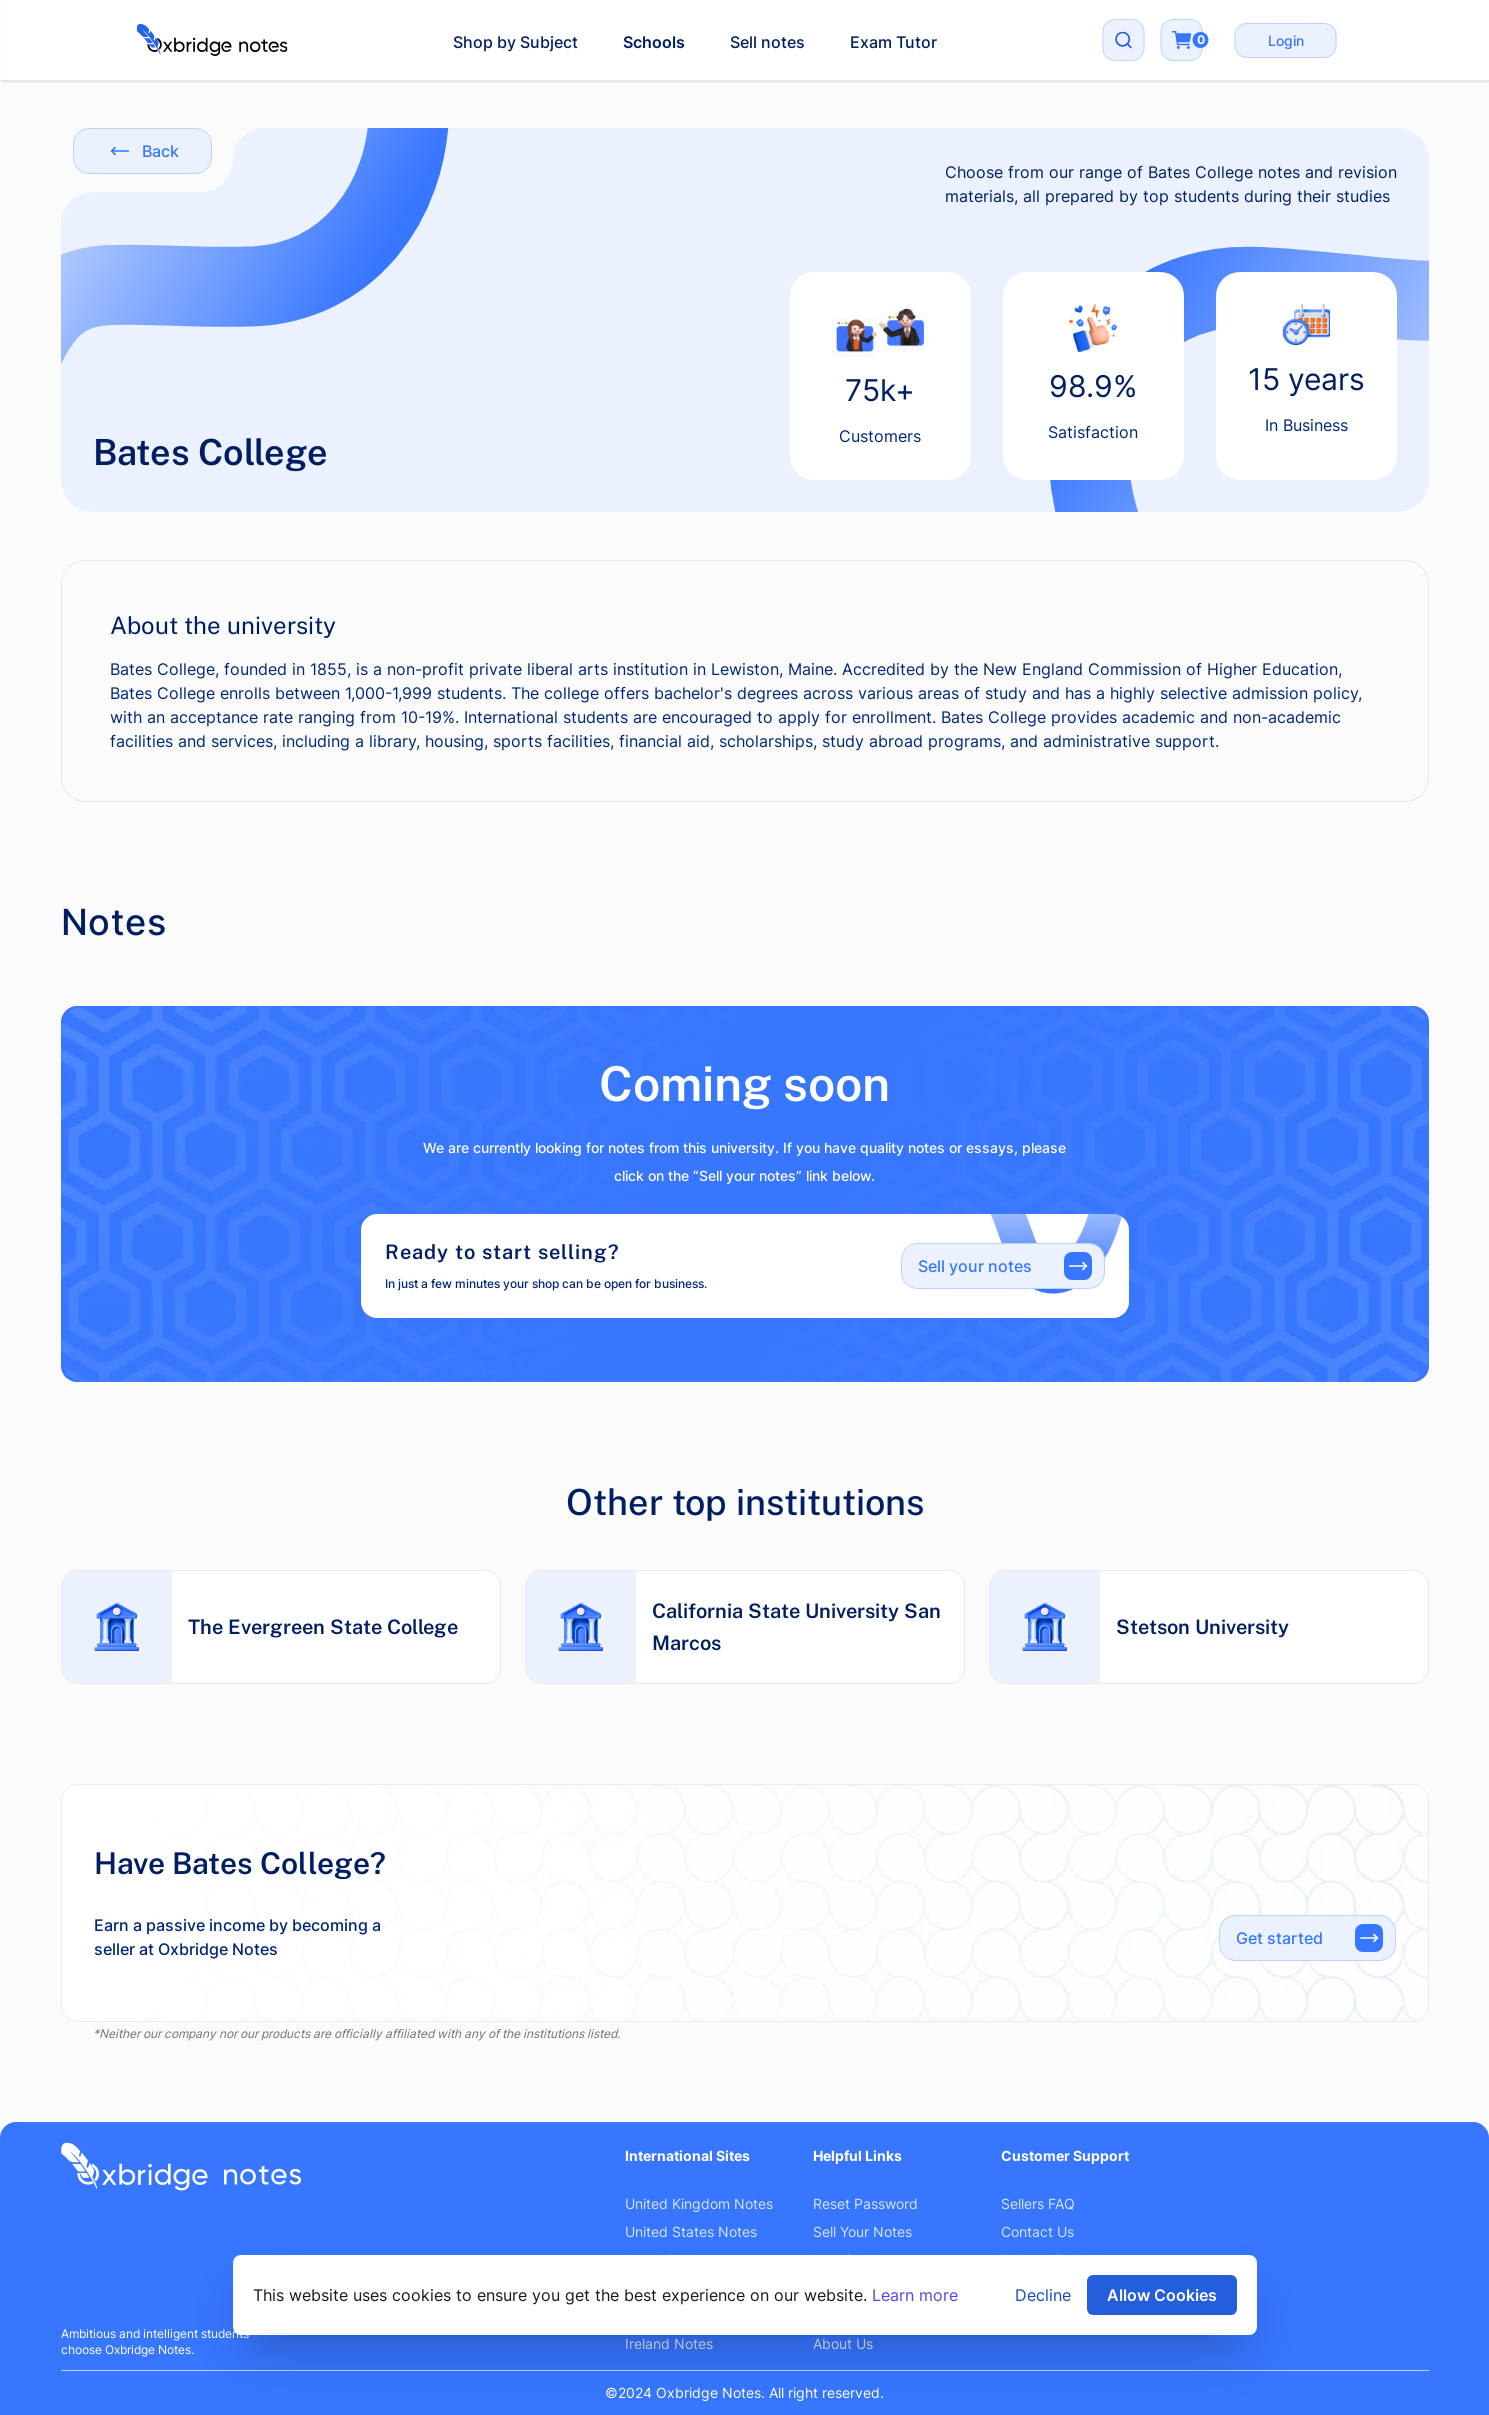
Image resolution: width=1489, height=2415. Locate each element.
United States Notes (691, 2231)
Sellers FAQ (1038, 2203)
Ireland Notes (669, 2343)
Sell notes (767, 42)
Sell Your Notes (862, 2231)
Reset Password (865, 2203)
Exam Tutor (893, 42)
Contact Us (1037, 2231)
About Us (843, 2343)
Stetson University (1202, 1627)
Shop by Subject (515, 42)
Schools (654, 42)
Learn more (915, 2295)
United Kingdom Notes (699, 2203)
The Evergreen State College (323, 1627)
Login (1286, 40)
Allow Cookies (1162, 2295)
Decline (1043, 2295)
